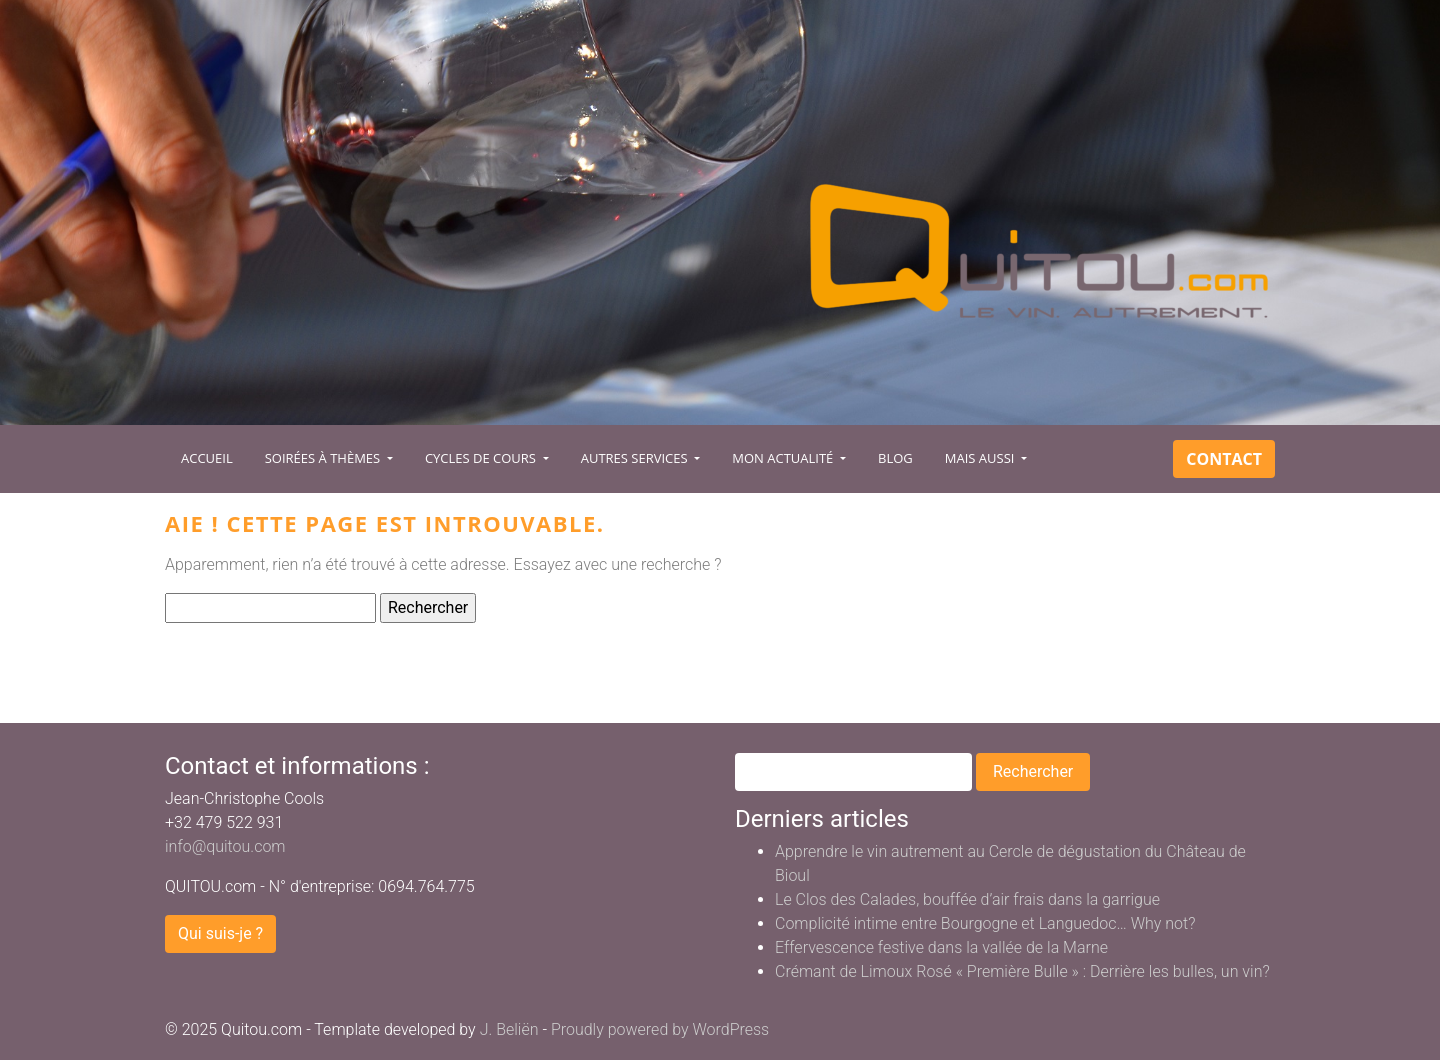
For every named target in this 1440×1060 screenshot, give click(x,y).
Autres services (636, 458)
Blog (895, 458)
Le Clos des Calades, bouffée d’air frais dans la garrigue (967, 899)
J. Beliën (509, 1029)
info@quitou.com (225, 846)
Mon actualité (784, 458)
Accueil (207, 458)
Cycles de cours (482, 458)
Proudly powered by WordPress (660, 1029)
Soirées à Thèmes (324, 458)
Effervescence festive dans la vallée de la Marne (941, 947)
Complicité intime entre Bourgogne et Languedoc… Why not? (985, 923)
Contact (1224, 459)
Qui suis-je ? (220, 933)
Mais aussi (981, 458)
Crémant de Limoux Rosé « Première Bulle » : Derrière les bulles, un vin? (1022, 971)
